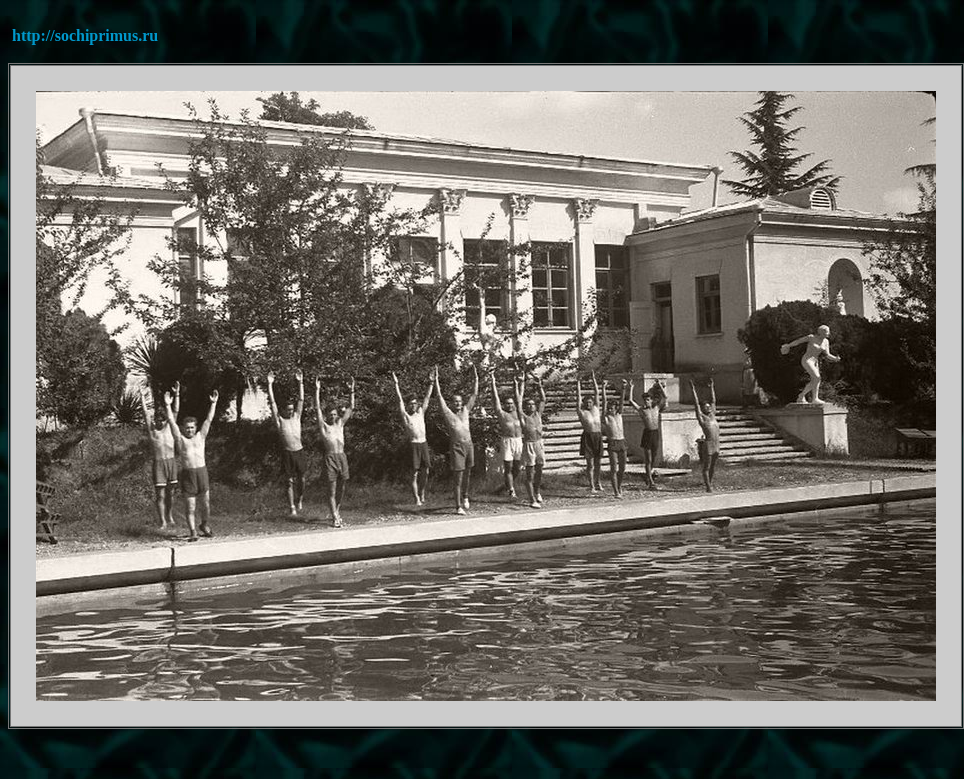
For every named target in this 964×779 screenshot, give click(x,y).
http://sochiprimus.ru (85, 35)
